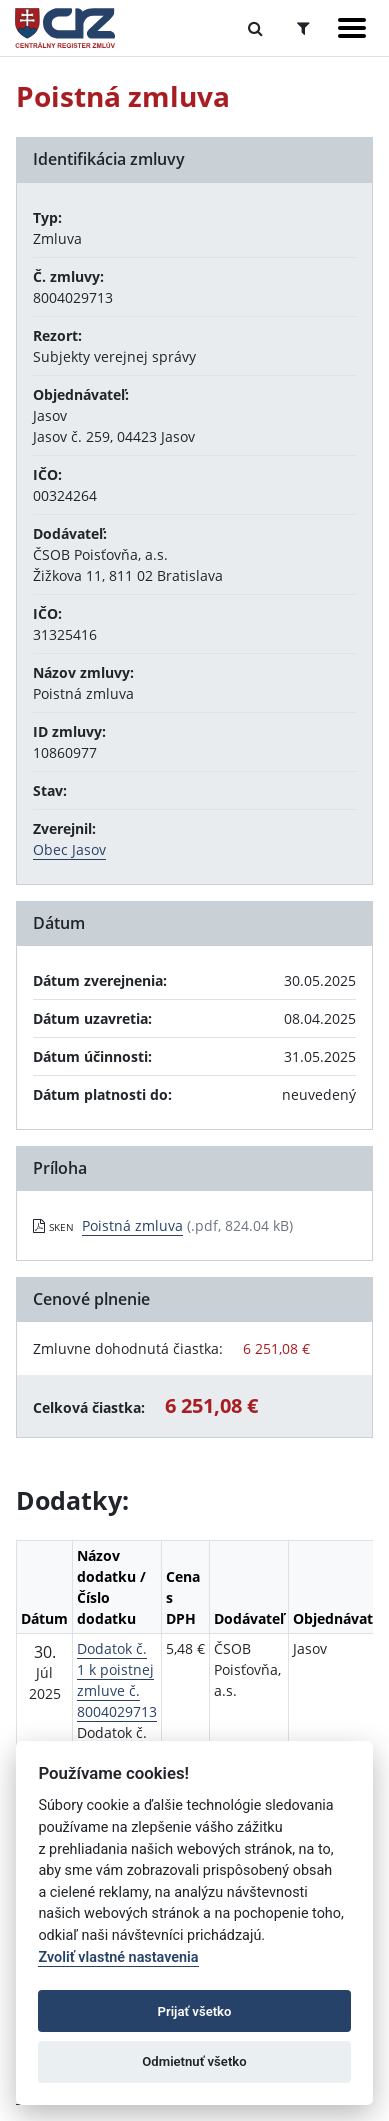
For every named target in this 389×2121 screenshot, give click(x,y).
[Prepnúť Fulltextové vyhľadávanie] (255, 28)
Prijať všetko (195, 2011)
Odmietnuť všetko (194, 2061)
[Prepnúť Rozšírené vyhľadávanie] (303, 28)
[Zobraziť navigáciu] (352, 28)
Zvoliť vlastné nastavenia (118, 1957)
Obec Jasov (69, 849)
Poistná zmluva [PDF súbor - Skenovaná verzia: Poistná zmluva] (132, 1225)
